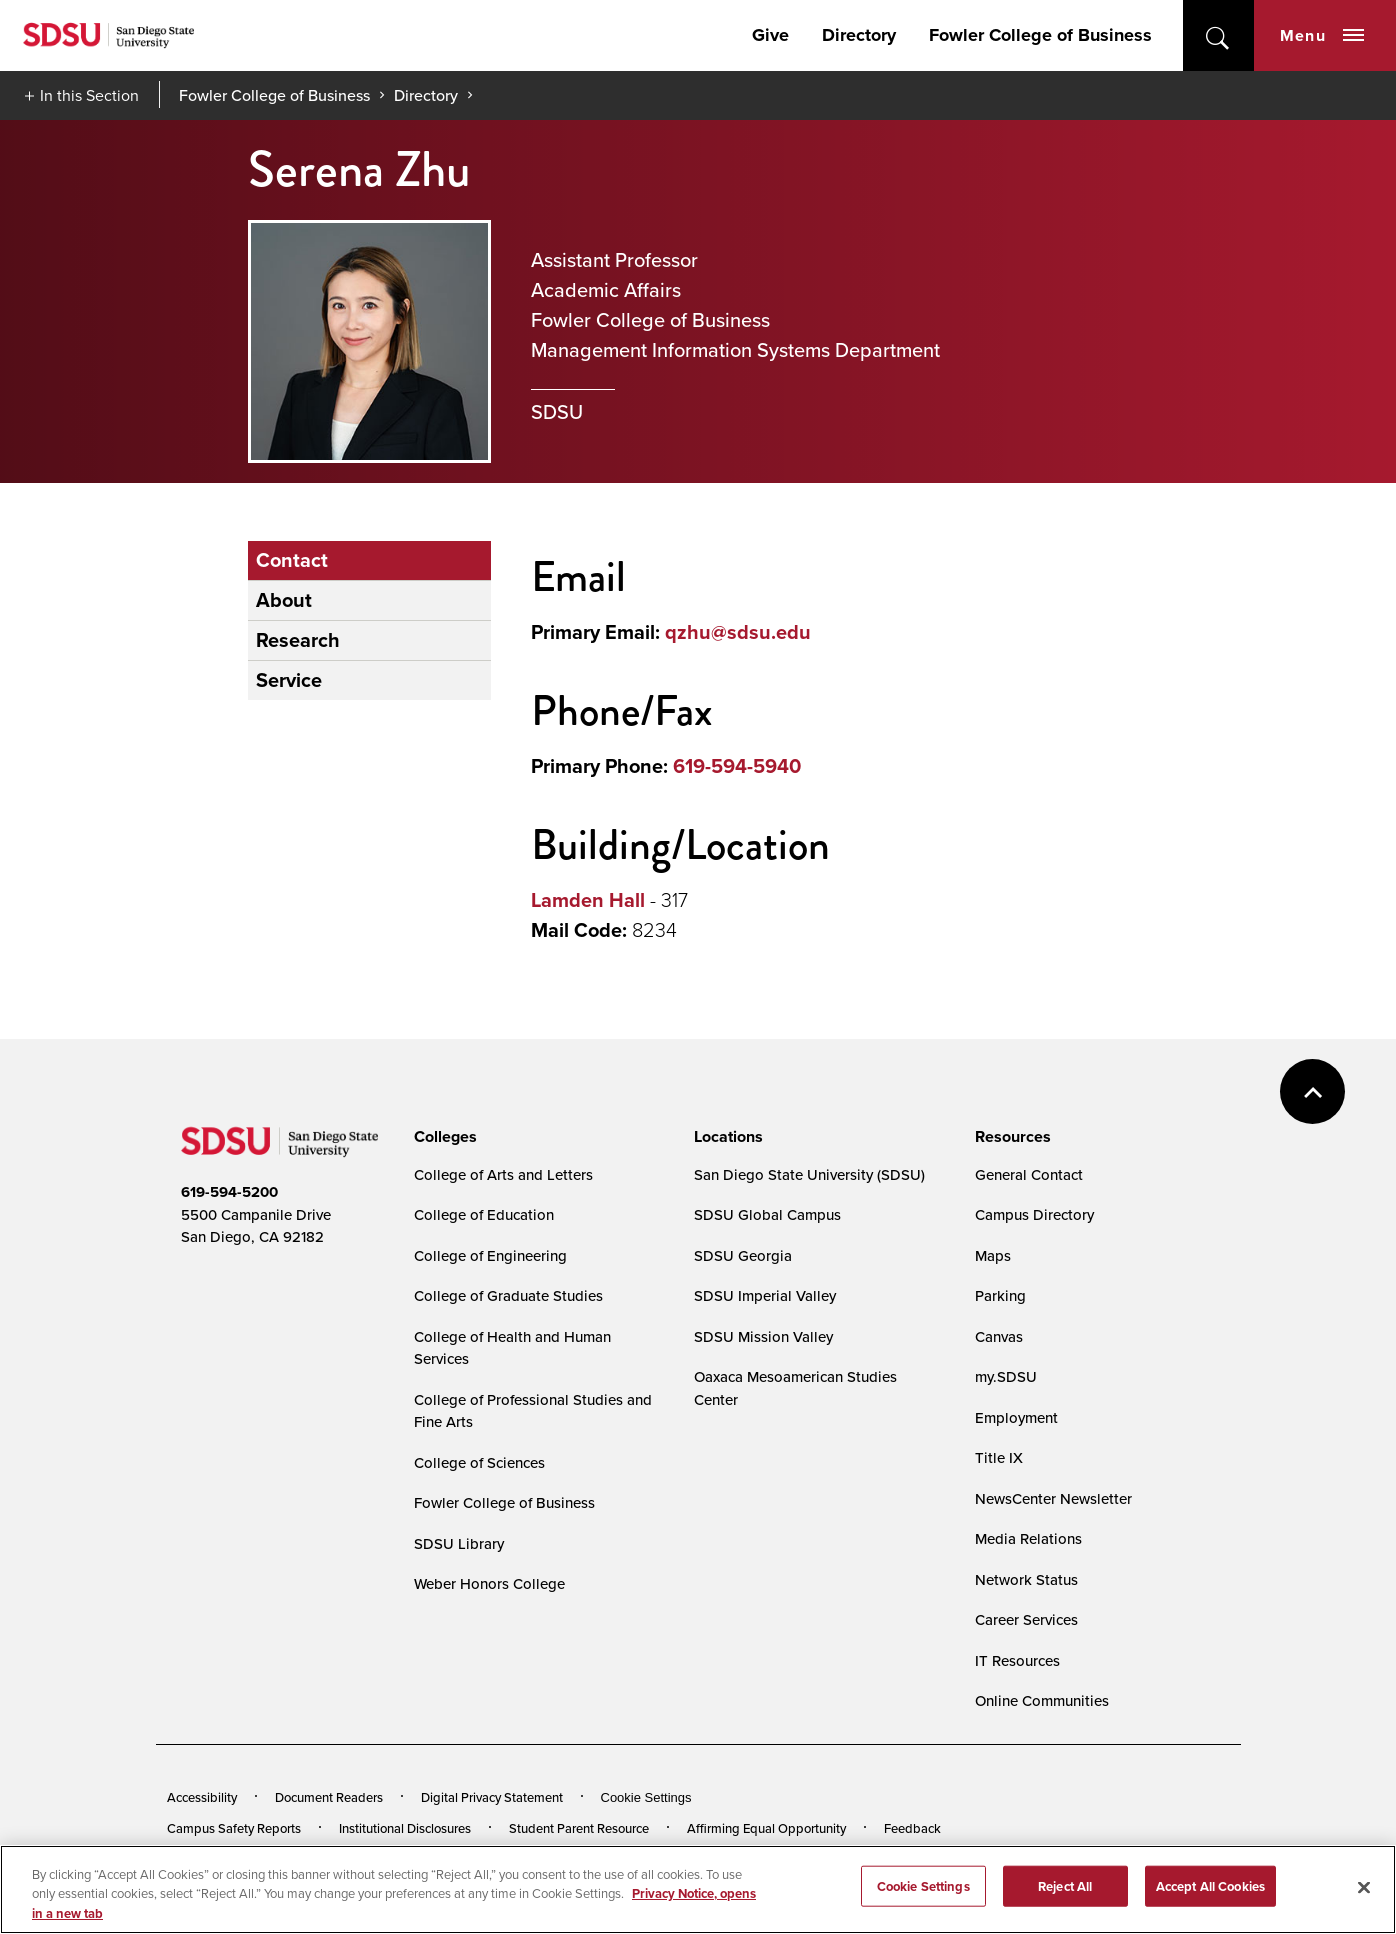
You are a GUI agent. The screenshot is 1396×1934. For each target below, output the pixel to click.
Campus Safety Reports (234, 1828)
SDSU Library (459, 1543)
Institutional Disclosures (405, 1828)
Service (289, 680)
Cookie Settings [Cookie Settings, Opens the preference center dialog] (923, 1891)
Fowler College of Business (1040, 35)
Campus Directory (1034, 1214)
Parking (1000, 1295)
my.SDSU (1006, 1376)
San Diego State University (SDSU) (809, 1174)
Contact (292, 560)
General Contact (1029, 1174)
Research (298, 640)
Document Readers (329, 1797)
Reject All (1065, 1891)
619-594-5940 (737, 766)
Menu (1322, 35)
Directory (859, 35)
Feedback (912, 1828)
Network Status (1026, 1579)
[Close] (1364, 1892)
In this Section (89, 95)
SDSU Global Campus (767, 1214)
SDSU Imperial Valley (765, 1295)
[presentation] (442, 1137)
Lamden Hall (588, 900)
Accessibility (202, 1797)
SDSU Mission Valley (763, 1336)
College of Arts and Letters (503, 1174)
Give (770, 35)
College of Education (484, 1214)
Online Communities (1042, 1700)
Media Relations (1028, 1538)
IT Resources (1017, 1660)
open (1218, 35)
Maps (993, 1255)
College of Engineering (490, 1255)
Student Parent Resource (579, 1828)
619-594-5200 (229, 1192)
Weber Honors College (489, 1583)
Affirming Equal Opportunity (766, 1828)
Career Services (1026, 1619)
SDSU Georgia (743, 1255)
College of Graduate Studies (508, 1295)
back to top (1312, 1091)
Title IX (999, 1457)
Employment (1016, 1417)
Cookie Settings (646, 1797)
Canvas (999, 1336)
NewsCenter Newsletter (1053, 1498)
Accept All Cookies (1210, 1891)
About (284, 600)
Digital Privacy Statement (492, 1797)
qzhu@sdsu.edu (738, 632)
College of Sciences (479, 1462)
